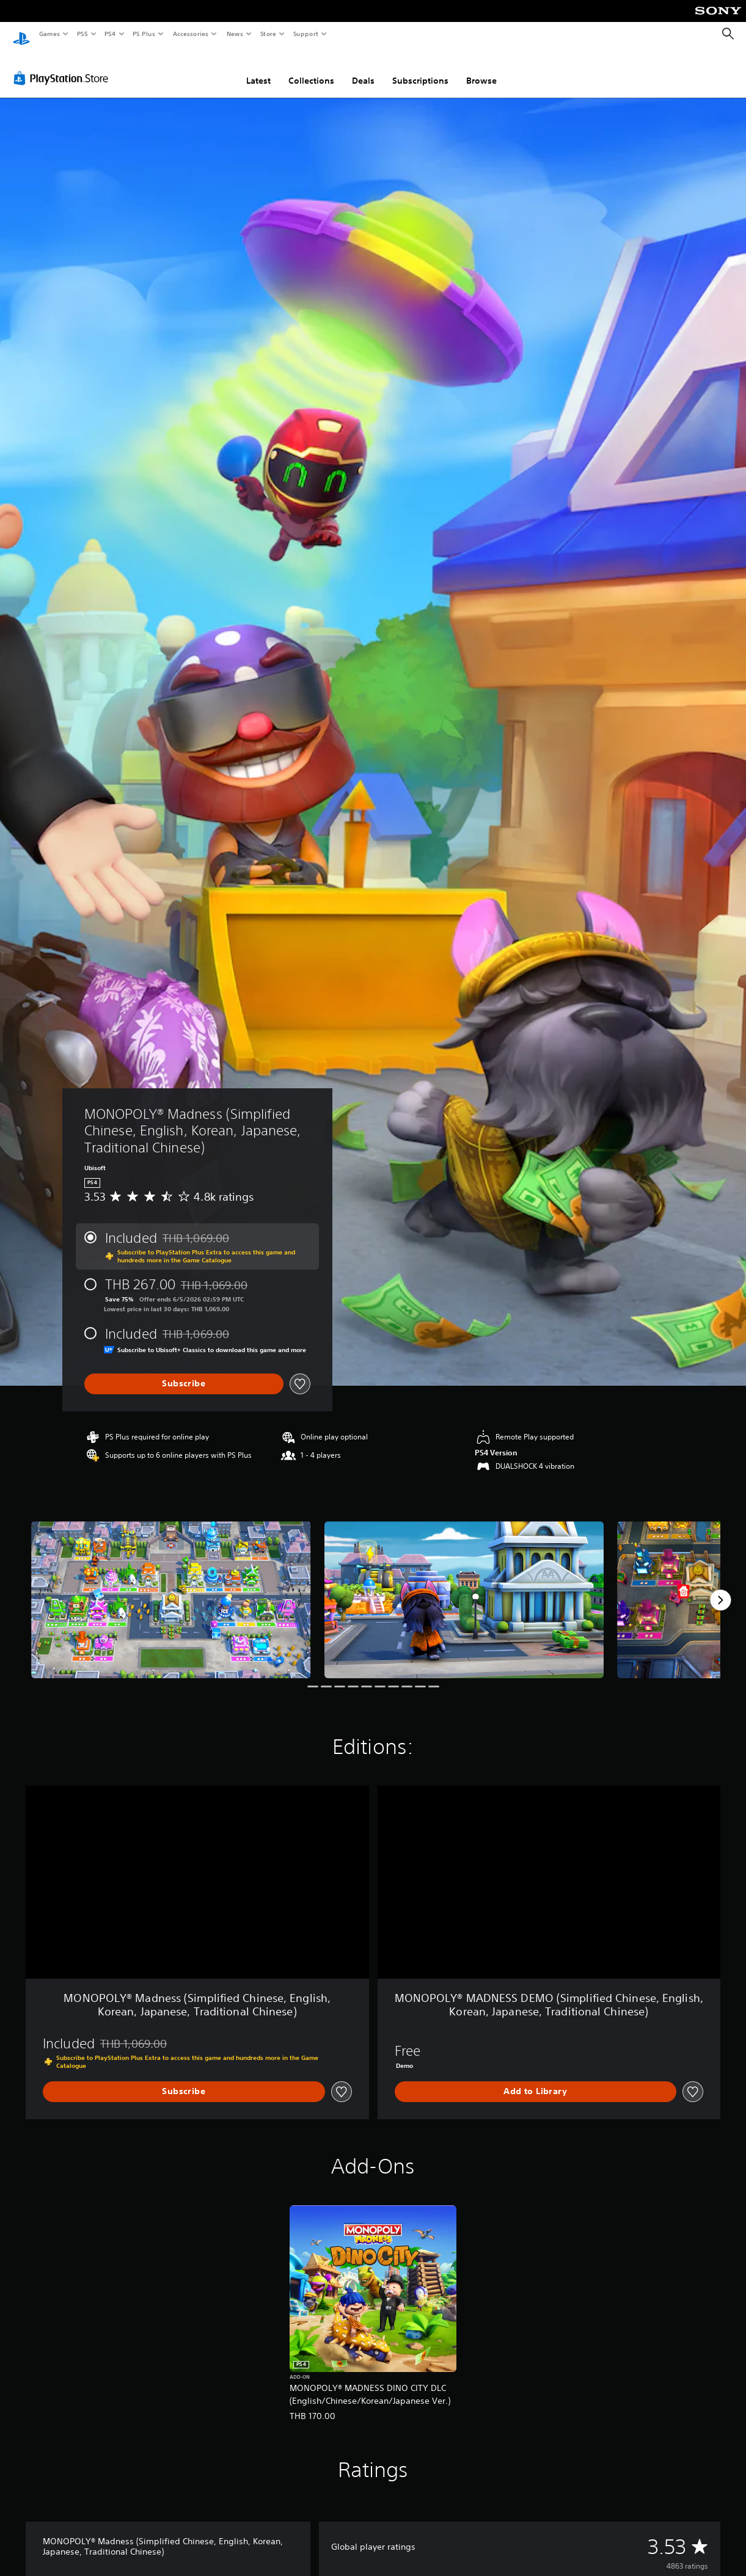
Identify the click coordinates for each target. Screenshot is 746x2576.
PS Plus (144, 33)
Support (305, 33)
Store (268, 33)
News (235, 33)
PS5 (82, 33)
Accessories (190, 33)
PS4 (110, 33)
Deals (363, 69)
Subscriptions (420, 69)
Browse (481, 69)
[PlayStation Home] (21, 34)
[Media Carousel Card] (171, 1588)
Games (48, 33)
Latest (258, 69)
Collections (311, 69)
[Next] (720, 1588)
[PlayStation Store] (63, 66)
